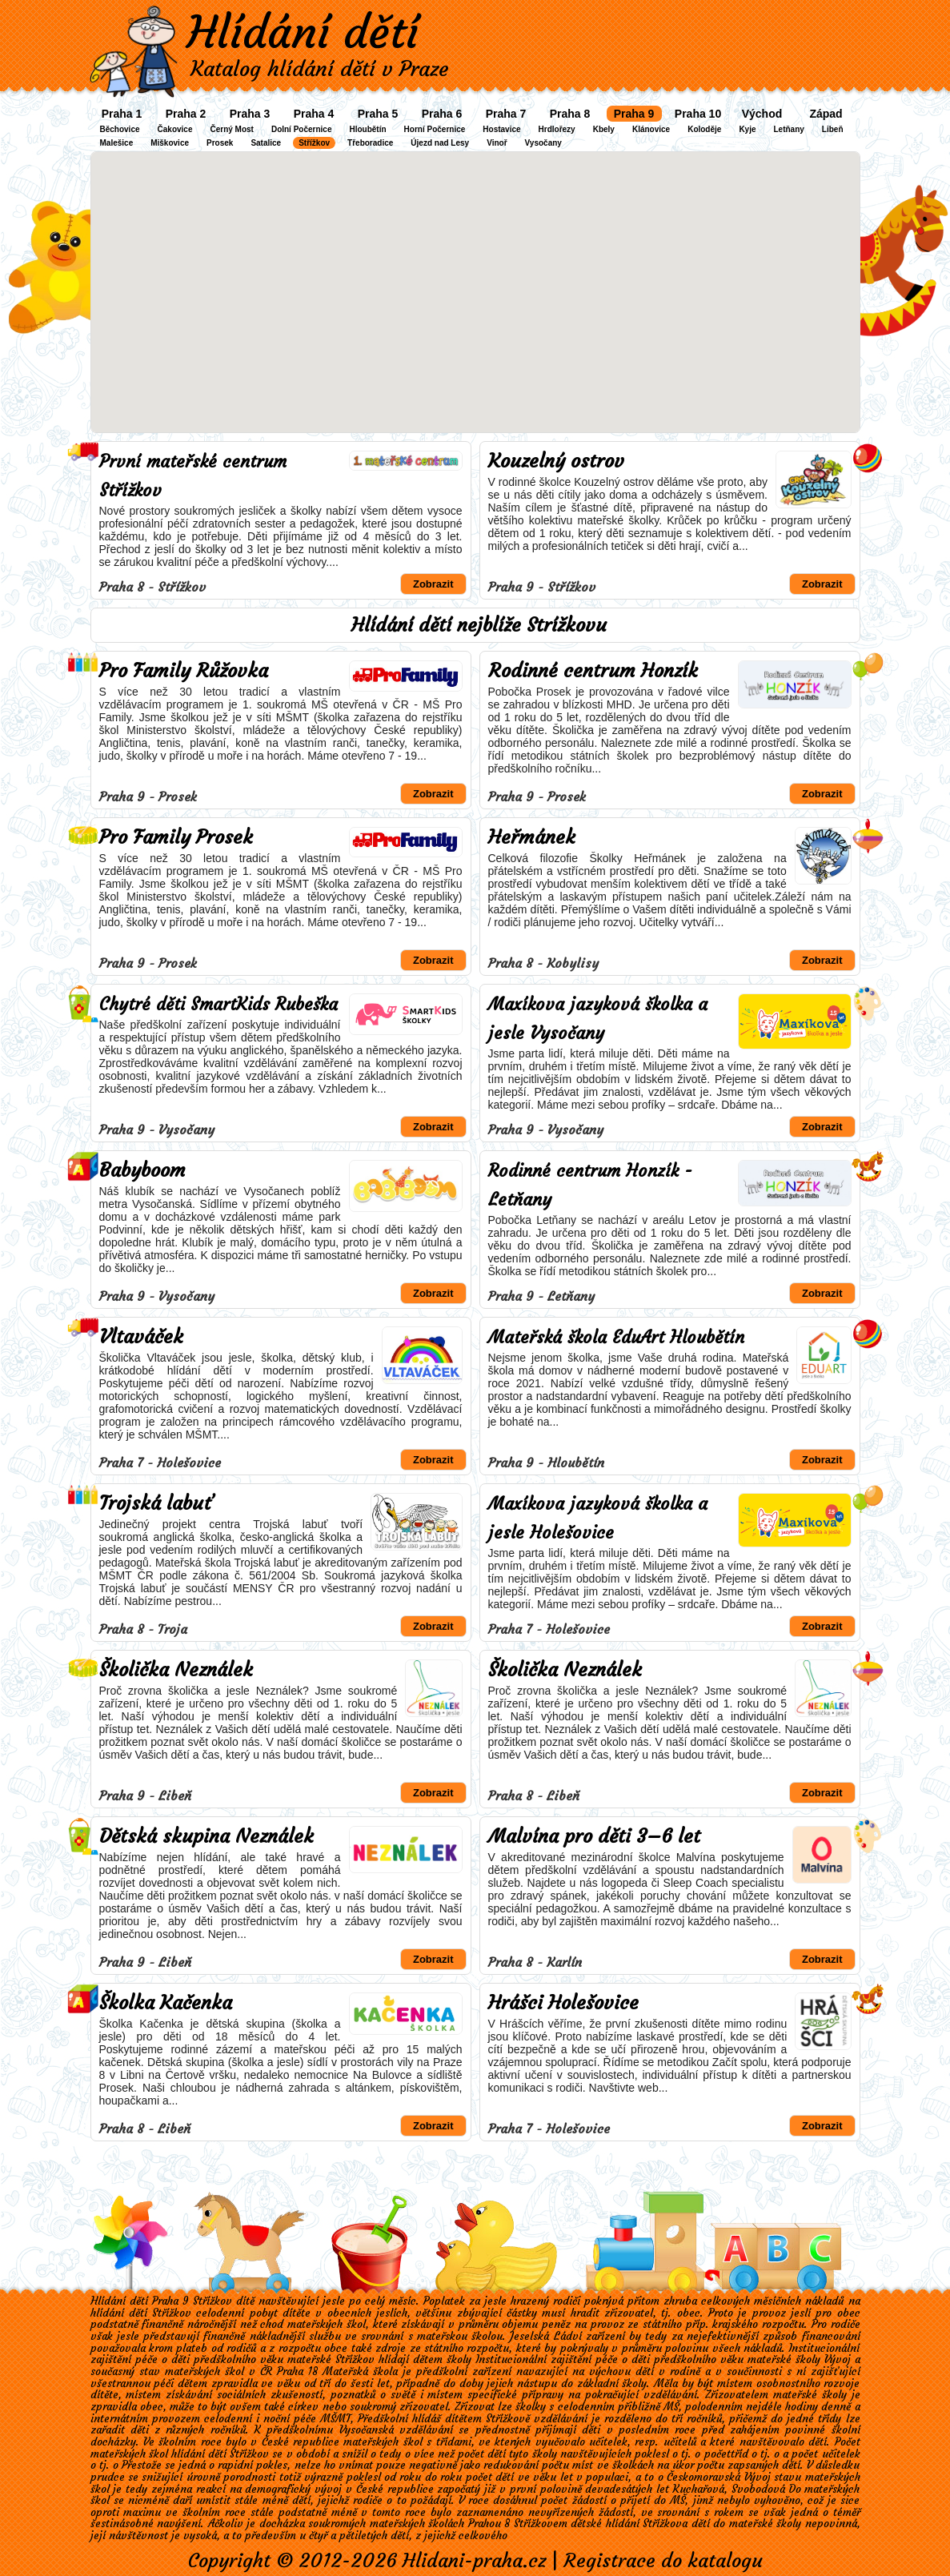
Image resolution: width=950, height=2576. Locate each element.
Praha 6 (442, 113)
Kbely (604, 129)
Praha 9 (634, 113)
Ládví (568, 2336)
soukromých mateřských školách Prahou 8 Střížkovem (437, 2523)
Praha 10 (698, 113)
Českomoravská (703, 2477)
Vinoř (497, 142)
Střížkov (314, 142)
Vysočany (543, 142)
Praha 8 (570, 113)
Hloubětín (367, 129)
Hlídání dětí (302, 32)
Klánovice (651, 129)
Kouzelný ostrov (556, 461)
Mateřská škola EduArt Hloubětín (616, 1337)
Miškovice (169, 142)
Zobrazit (433, 584)
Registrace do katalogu (663, 2561)
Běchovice (120, 129)
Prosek (219, 142)
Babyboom (142, 1170)
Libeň (833, 129)
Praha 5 (378, 113)
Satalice (266, 142)
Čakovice (175, 129)
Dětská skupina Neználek (206, 1836)
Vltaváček (141, 1337)
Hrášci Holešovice (563, 2003)
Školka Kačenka (165, 2003)
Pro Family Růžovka (183, 671)
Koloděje (704, 129)
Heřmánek (531, 837)
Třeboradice (370, 142)
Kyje (747, 129)
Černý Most (231, 129)
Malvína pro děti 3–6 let (594, 1836)
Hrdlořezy (557, 129)
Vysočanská (366, 2430)
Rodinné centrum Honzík (593, 671)
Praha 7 (506, 113)
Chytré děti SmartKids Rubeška (218, 1004)
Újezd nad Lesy (440, 142)
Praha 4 (314, 113)
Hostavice (501, 129)
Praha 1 (122, 113)
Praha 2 (186, 113)
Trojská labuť (156, 1503)
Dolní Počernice (301, 129)
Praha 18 (297, 2371)
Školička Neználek (176, 1670)
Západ (825, 113)
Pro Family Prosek (176, 837)
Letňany (789, 129)
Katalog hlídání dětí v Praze (319, 69)
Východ (762, 113)
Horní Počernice (435, 129)
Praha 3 (250, 113)
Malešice (117, 142)
